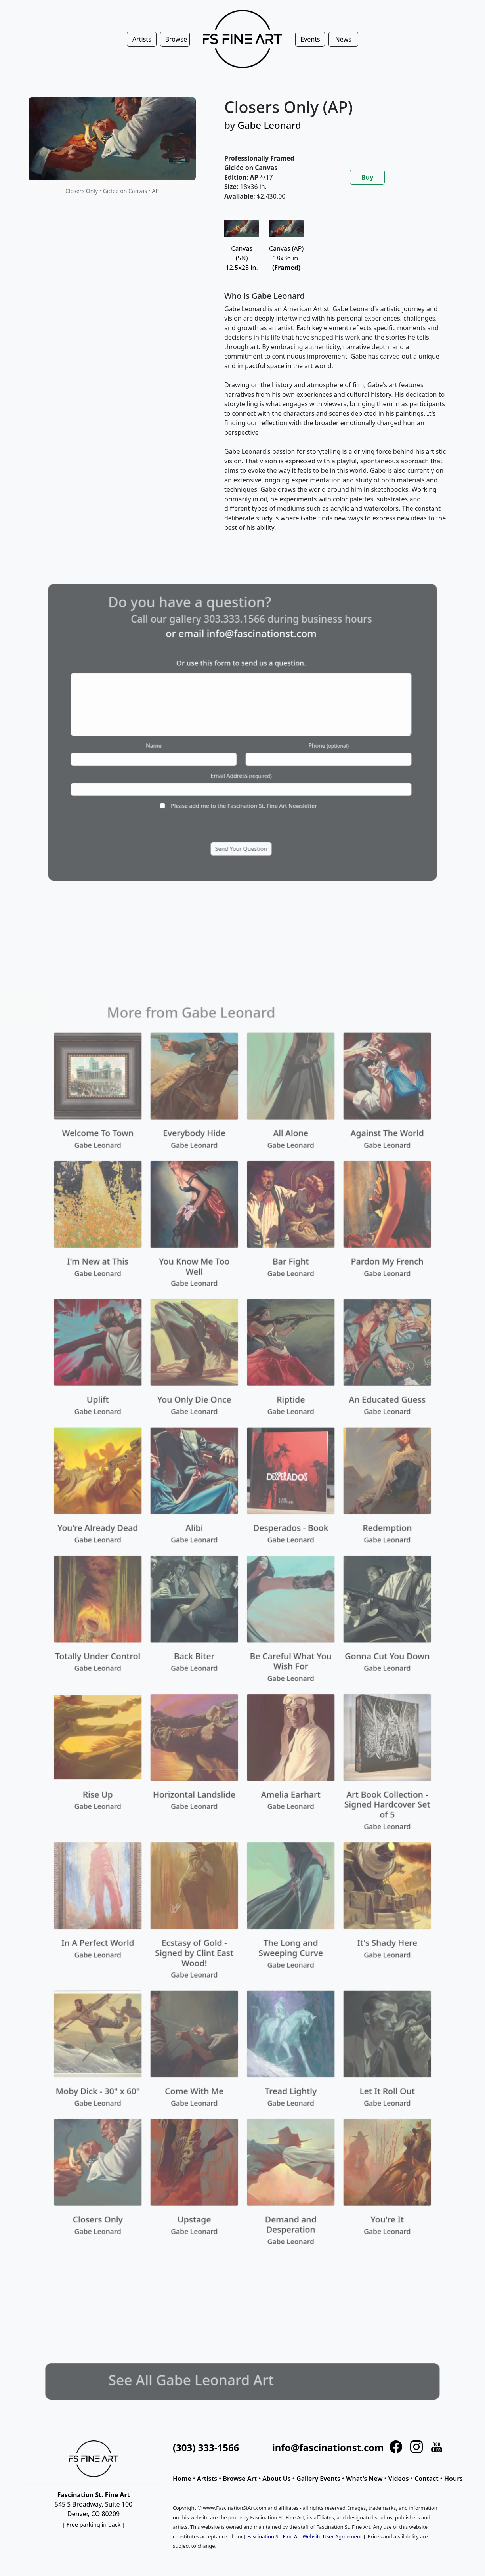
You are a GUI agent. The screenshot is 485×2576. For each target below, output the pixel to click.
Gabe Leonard (269, 125)
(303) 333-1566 (206, 2447)
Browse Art (240, 2478)
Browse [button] (176, 39)
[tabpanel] (335, 382)
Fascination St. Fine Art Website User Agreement (304, 2536)
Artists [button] (141, 39)
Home (182, 2478)
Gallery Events (318, 2478)
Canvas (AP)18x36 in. (286, 249)
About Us (276, 2478)
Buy (367, 177)
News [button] (343, 39)
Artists (207, 2478)
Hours (453, 2478)
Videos (398, 2478)
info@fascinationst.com (328, 2447)
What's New (364, 2478)
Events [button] (310, 39)
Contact (426, 2478)
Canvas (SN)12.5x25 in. (241, 249)
